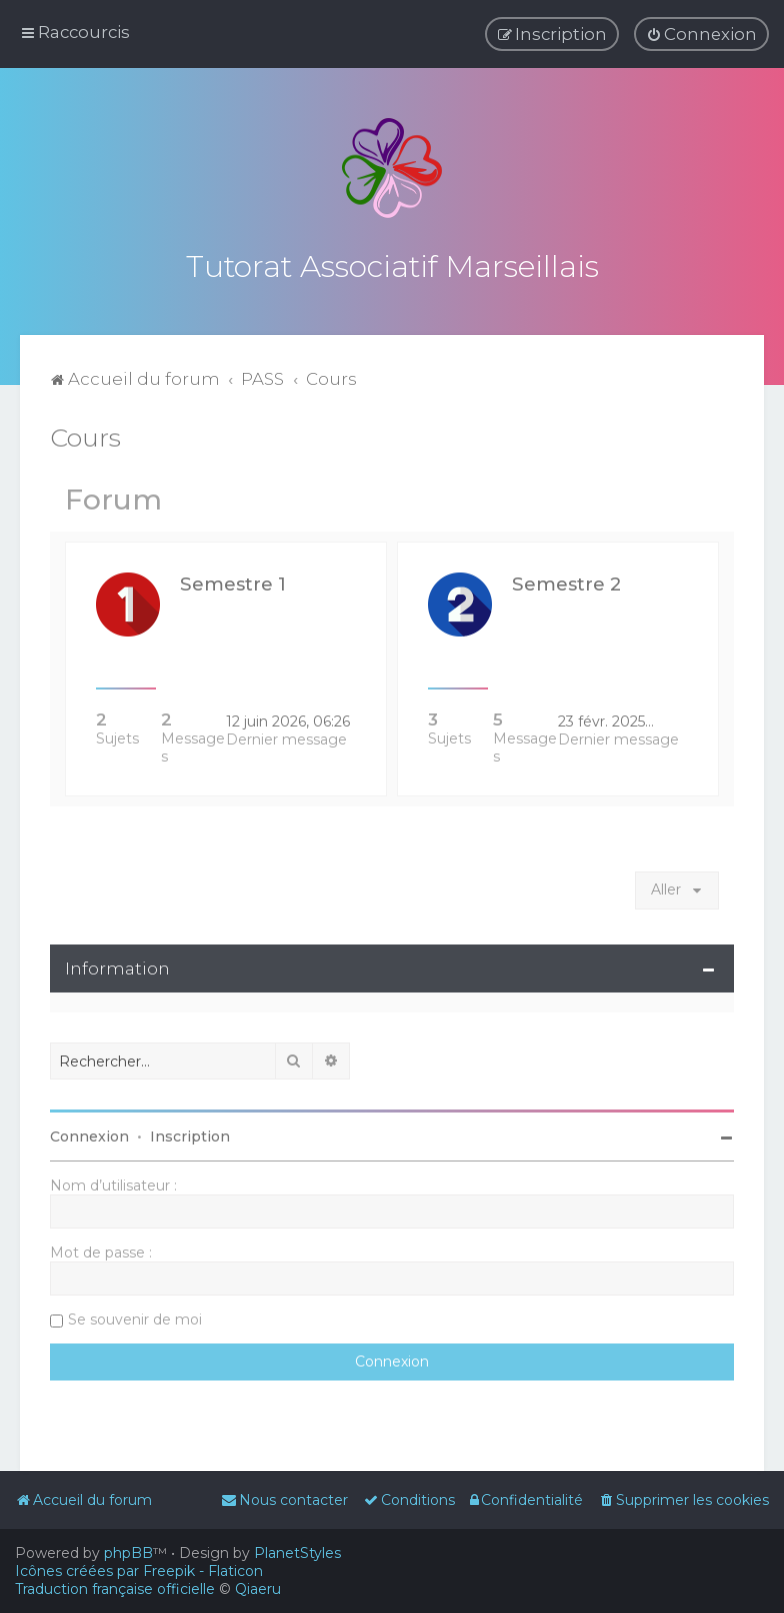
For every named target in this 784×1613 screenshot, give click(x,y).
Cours (85, 435)
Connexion (89, 1134)
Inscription (190, 1134)
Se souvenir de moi (135, 1317)
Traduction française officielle (115, 1589)
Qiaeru (258, 1589)
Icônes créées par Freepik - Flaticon (139, 1571)
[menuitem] (701, 34)
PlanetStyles (297, 1553)
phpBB (128, 1553)
